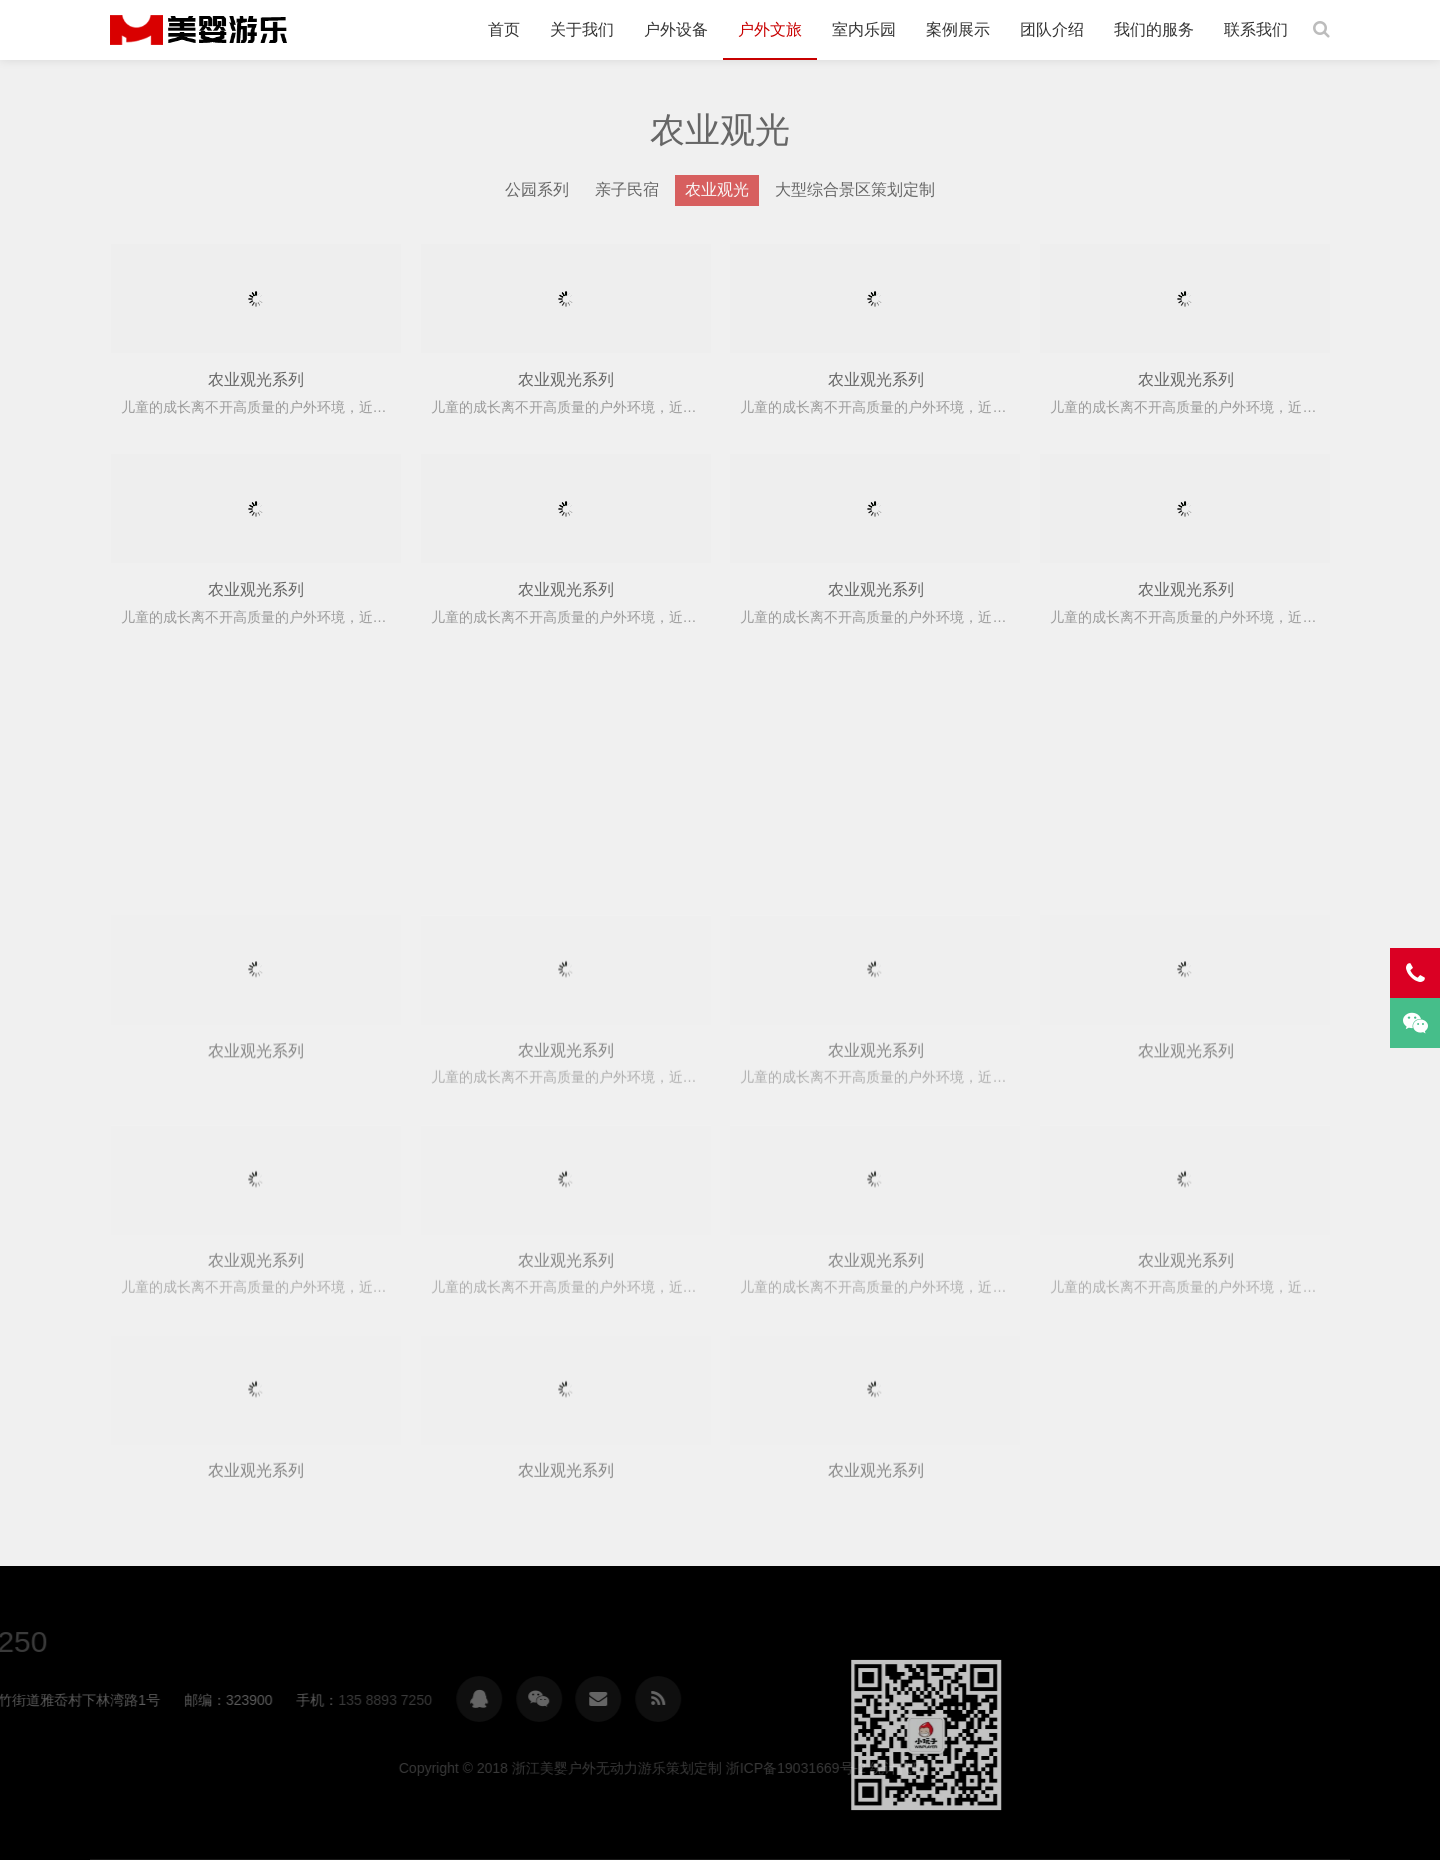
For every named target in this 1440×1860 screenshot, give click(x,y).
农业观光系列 (256, 379)
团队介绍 (1052, 29)
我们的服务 (1154, 29)
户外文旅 (770, 29)
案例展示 (958, 29)
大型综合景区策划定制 (855, 189)
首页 (504, 29)
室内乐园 (864, 29)
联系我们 (1256, 29)
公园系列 (537, 189)
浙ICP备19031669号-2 (1152, 1768)
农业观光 (717, 189)
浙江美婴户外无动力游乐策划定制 (198, 30)
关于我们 (582, 29)
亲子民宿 (627, 189)
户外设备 (676, 29)
